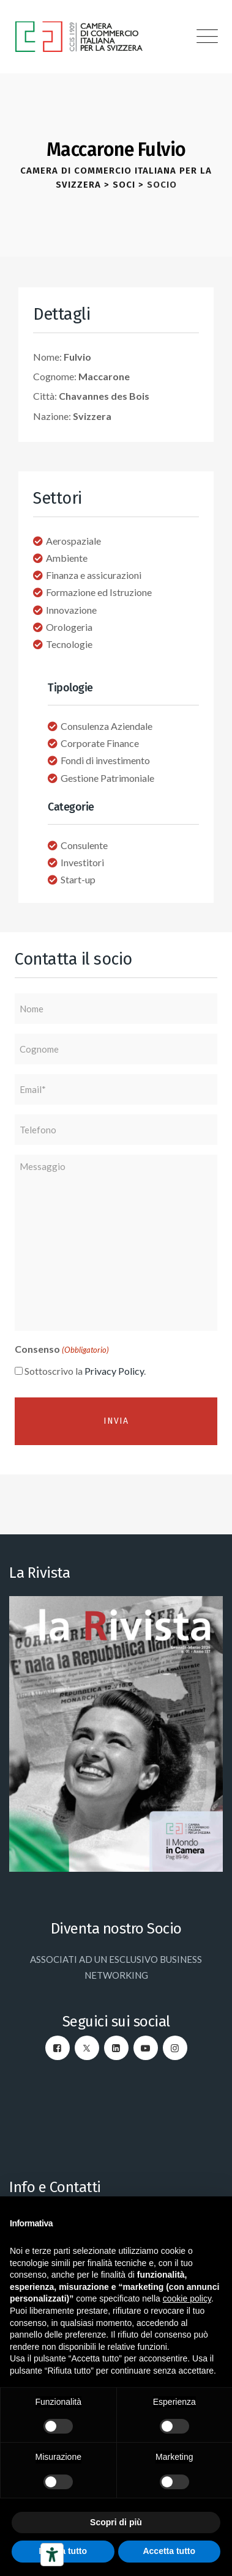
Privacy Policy (114, 1371)
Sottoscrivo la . (85, 1371)
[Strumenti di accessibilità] (52, 2554)
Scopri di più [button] (116, 2522)
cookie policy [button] (187, 2298)
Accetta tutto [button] (169, 2551)
